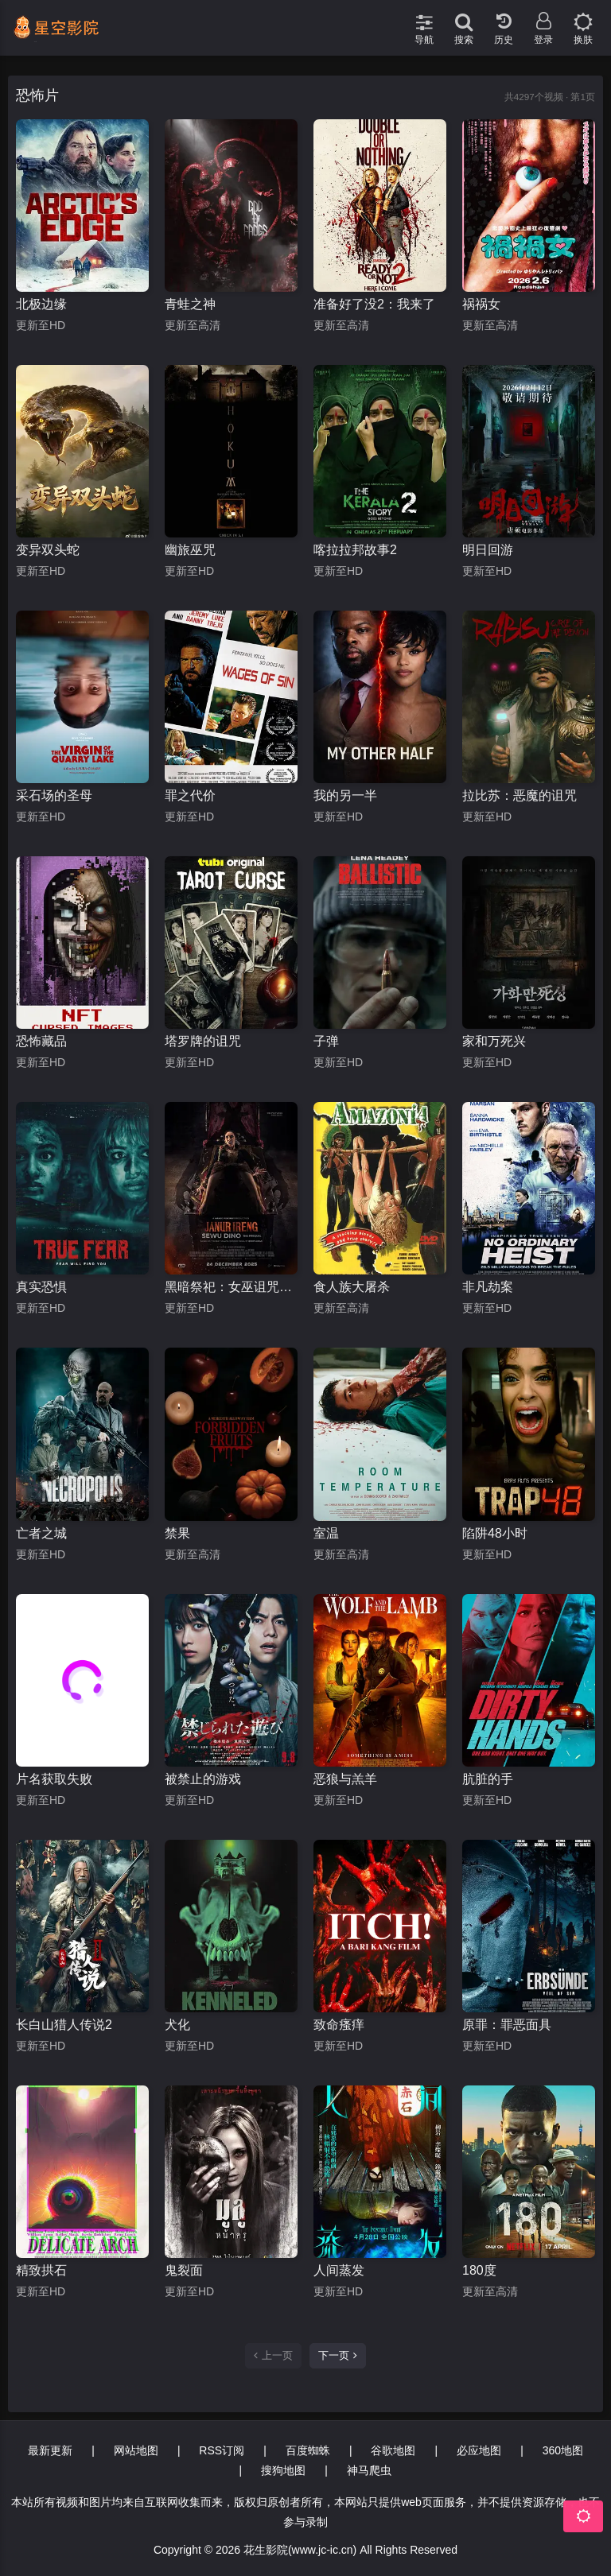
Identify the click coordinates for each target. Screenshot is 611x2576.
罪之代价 (190, 795)
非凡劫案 (487, 1287)
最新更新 (50, 2450)
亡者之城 (41, 1533)
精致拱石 (41, 2270)
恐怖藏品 (41, 1041)
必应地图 (479, 2450)
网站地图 (136, 2450)
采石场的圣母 (54, 795)
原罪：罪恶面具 (506, 2024)
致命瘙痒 (338, 2024)
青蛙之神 (190, 304)
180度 (479, 2270)
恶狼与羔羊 (345, 1779)
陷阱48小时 (494, 1533)
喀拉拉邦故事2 (355, 550)
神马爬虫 (369, 2470)
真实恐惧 (41, 1287)
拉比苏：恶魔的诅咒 (519, 795)
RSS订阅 (221, 2450)
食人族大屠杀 (351, 1287)
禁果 (177, 1533)
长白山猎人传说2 (64, 2024)
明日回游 (487, 550)
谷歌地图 (393, 2450)
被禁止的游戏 (203, 1779)
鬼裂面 (184, 2270)
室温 (326, 1533)
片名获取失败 (54, 1779)
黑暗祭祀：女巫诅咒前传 (231, 1287)
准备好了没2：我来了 (374, 304)
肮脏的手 (487, 1779)
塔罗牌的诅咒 (203, 1041)
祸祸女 (481, 304)
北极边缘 (41, 304)
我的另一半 (345, 795)
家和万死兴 (494, 1041)
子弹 (326, 1041)
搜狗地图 (283, 2470)
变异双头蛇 (48, 550)
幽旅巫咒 (190, 550)
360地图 (563, 2450)
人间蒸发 (338, 2270)
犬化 (177, 2024)
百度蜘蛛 (308, 2450)
